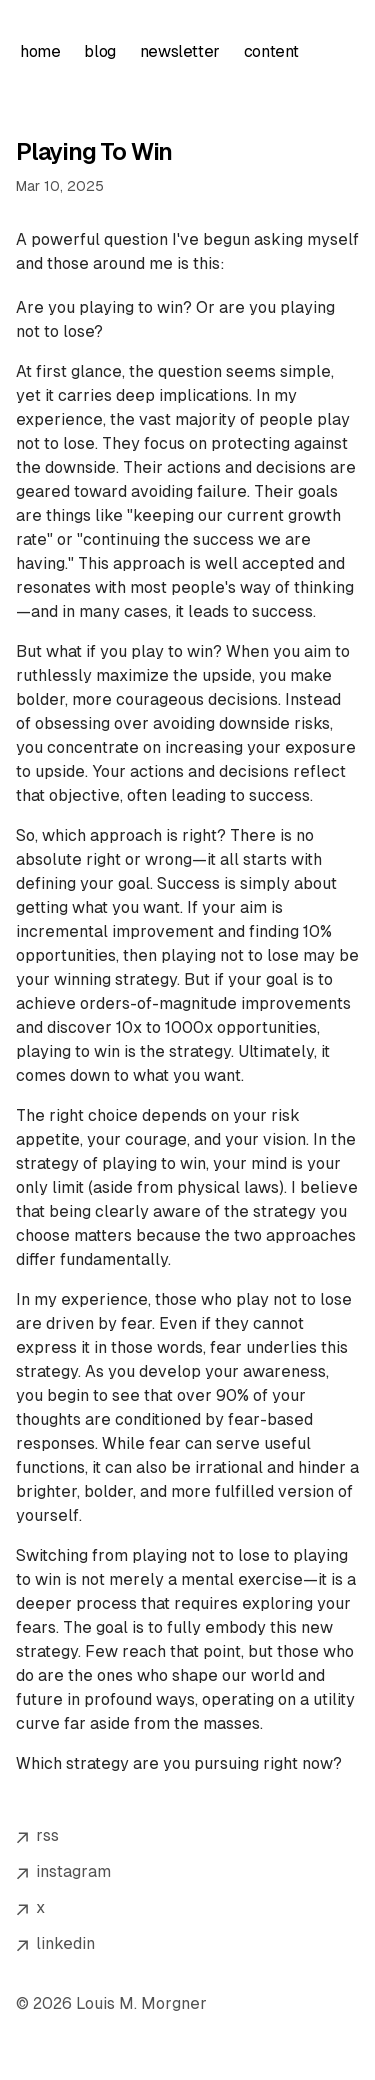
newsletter (180, 51)
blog (99, 51)
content (271, 51)
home (40, 51)
